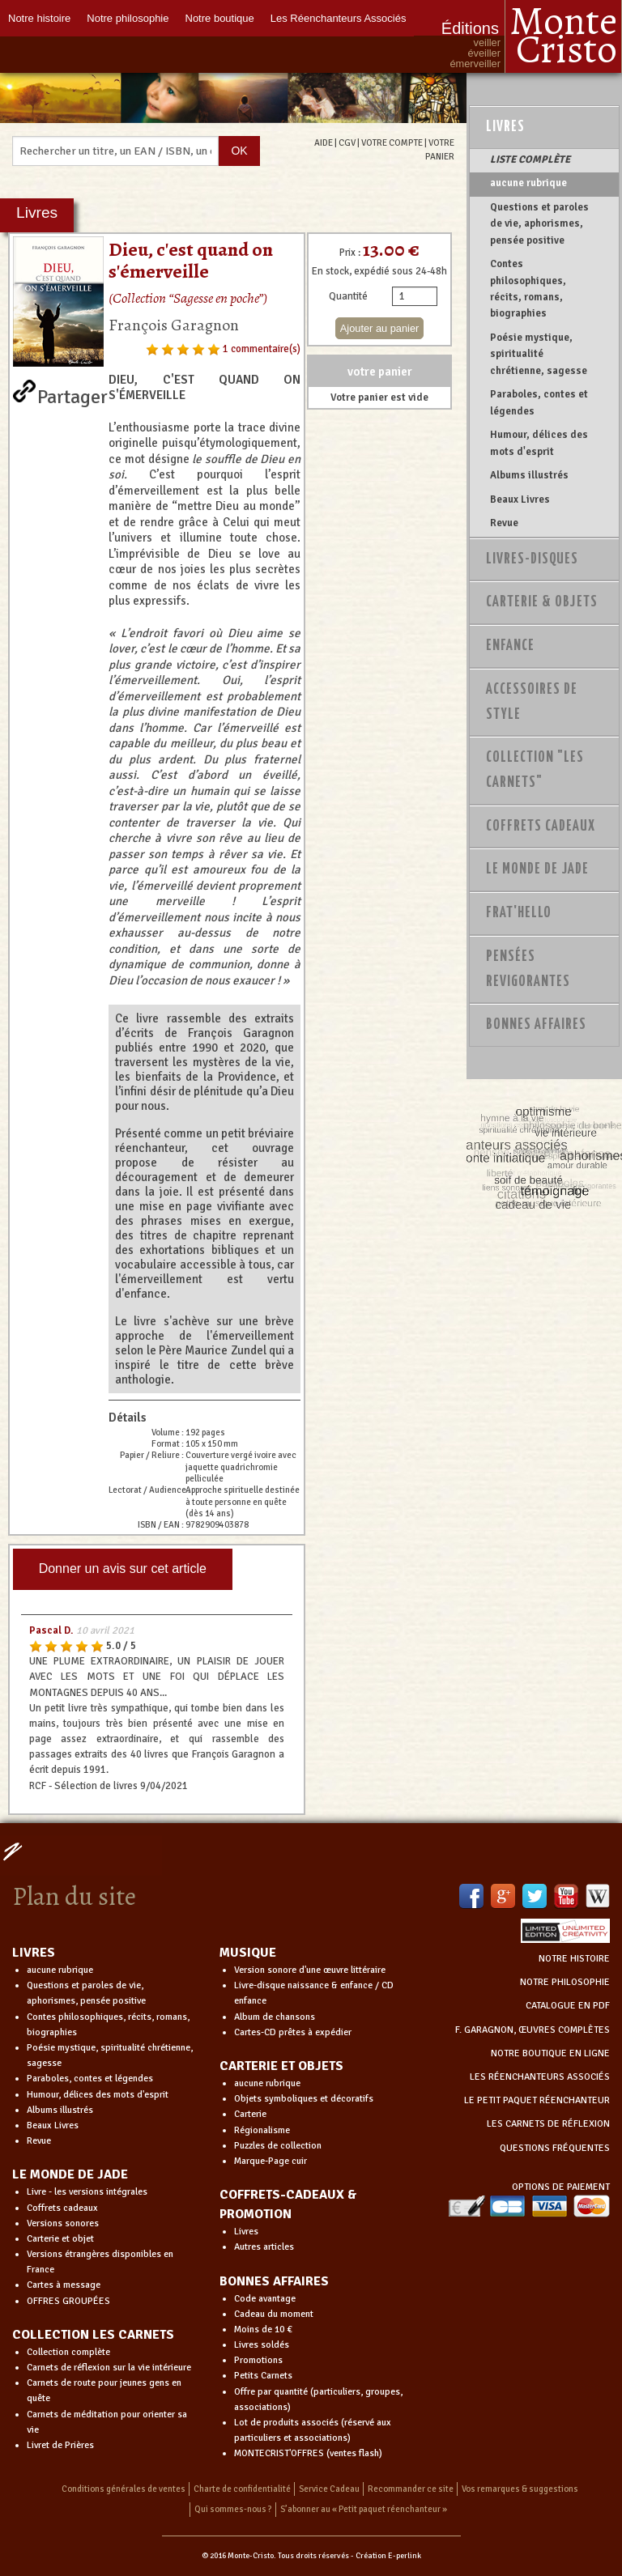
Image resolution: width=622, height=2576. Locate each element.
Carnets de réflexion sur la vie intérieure (109, 2367)
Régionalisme (262, 2130)
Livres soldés (261, 2345)
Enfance (510, 646)
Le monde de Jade (537, 869)
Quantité (348, 296)
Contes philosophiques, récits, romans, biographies (528, 288)
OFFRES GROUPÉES (68, 2301)
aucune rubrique (528, 182)
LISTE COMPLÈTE (530, 159)
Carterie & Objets (542, 602)
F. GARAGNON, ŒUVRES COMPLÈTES (532, 2030)
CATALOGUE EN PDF (568, 2006)
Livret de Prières (60, 2445)
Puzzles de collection (278, 2146)
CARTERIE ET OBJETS (281, 2066)
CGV (347, 142)
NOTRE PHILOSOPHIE (565, 1982)
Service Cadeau (329, 2489)
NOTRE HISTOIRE (574, 1959)
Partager (72, 393)
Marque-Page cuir (270, 2161)
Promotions (258, 2360)
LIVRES (33, 1953)
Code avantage (265, 2299)
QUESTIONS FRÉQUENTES (555, 2148)
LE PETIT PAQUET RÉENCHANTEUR (537, 2100)
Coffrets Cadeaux (540, 826)
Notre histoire (39, 18)
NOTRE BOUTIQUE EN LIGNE (550, 2053)
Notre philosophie (127, 18)
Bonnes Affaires (536, 1025)
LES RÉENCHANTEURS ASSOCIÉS (540, 2077)
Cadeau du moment (273, 2314)
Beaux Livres (520, 499)
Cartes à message (63, 2285)
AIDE (323, 142)
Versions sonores (63, 2223)
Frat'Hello (519, 913)
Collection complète (68, 2352)
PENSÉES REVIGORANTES (528, 969)
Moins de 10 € (263, 2329)
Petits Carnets (263, 2376)
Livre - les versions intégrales (87, 2192)
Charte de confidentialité (242, 2489)
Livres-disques (532, 559)
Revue (504, 522)
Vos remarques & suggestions (520, 2489)
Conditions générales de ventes (123, 2489)
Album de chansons (274, 2017)
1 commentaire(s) (261, 348)
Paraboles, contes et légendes (539, 402)
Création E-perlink (388, 2556)
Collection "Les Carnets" (535, 770)
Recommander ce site (411, 2489)
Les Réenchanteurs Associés (339, 18)
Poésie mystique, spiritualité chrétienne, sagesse (538, 354)
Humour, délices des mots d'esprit (539, 442)
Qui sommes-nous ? (233, 2509)
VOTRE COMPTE (392, 142)
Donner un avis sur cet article (123, 1568)
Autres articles (264, 2247)
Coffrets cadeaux (62, 2208)
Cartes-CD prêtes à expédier (292, 2032)
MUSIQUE (247, 1953)
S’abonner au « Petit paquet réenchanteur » (363, 2509)
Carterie (250, 2114)
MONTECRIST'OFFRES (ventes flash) (308, 2453)
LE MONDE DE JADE (70, 2174)
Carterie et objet (60, 2239)
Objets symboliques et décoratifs (303, 2099)
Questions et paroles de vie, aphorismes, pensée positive (539, 224)
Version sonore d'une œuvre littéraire (310, 1970)
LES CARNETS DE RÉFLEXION (548, 2124)
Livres (505, 127)
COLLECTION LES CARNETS (93, 2335)
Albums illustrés (529, 475)
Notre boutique (219, 18)
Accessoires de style (531, 702)
